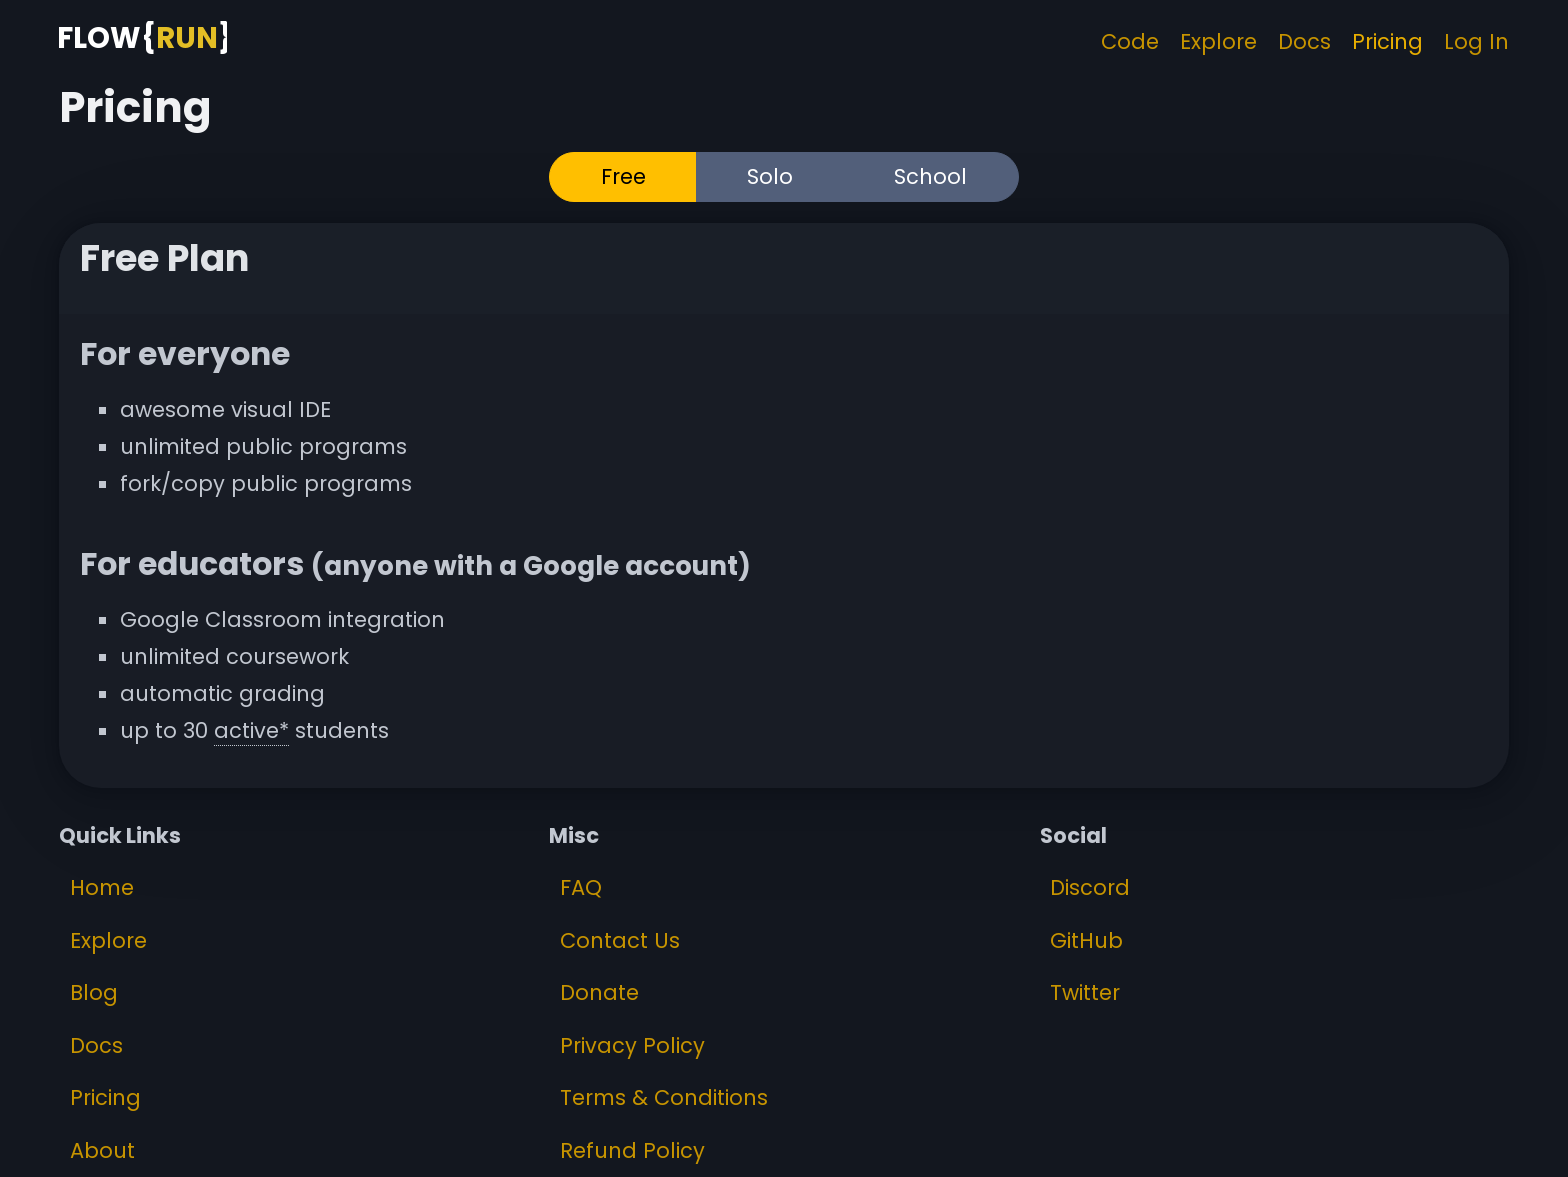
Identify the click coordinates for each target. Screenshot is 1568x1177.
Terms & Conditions (664, 1097)
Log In (1476, 41)
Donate (599, 992)
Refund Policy (632, 1150)
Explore (1218, 41)
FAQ (581, 887)
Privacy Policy (632, 1045)
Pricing (1387, 41)
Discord (1090, 887)
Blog (94, 992)
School (930, 176)
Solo (770, 176)
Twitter (1085, 992)
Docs (1304, 41)
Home (102, 887)
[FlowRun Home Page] (143, 38)
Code (1130, 41)
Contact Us (620, 940)
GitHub (1086, 940)
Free (623, 176)
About (102, 1150)
